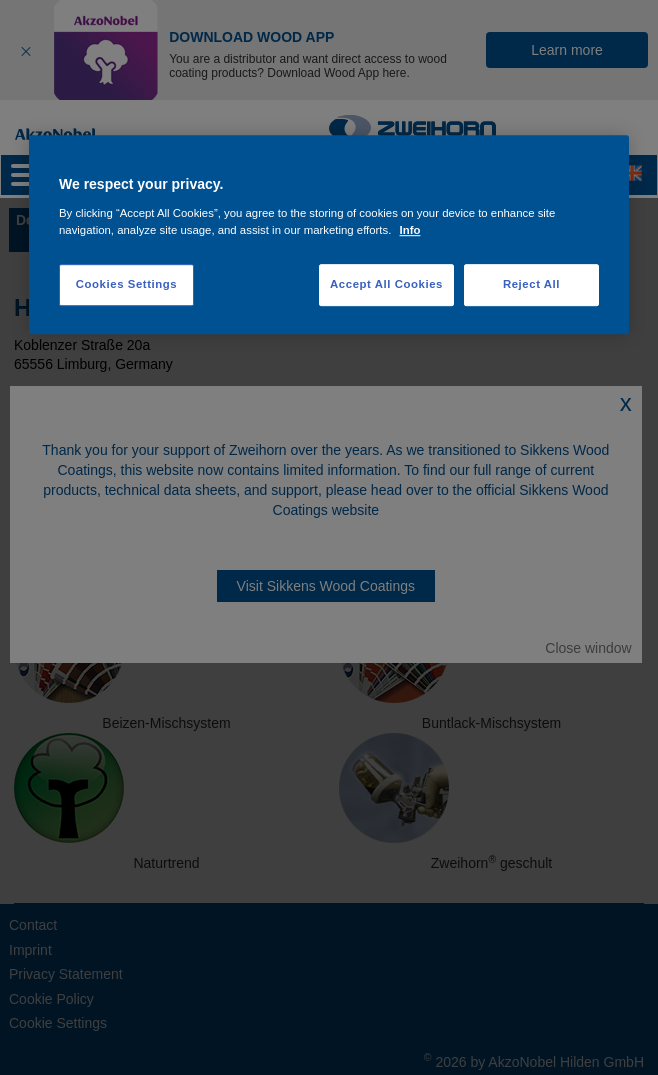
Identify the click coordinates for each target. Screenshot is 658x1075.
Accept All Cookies (386, 284)
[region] (329, 234)
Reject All (531, 284)
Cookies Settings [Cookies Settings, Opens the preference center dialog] (126, 284)
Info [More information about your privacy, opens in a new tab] (410, 230)
